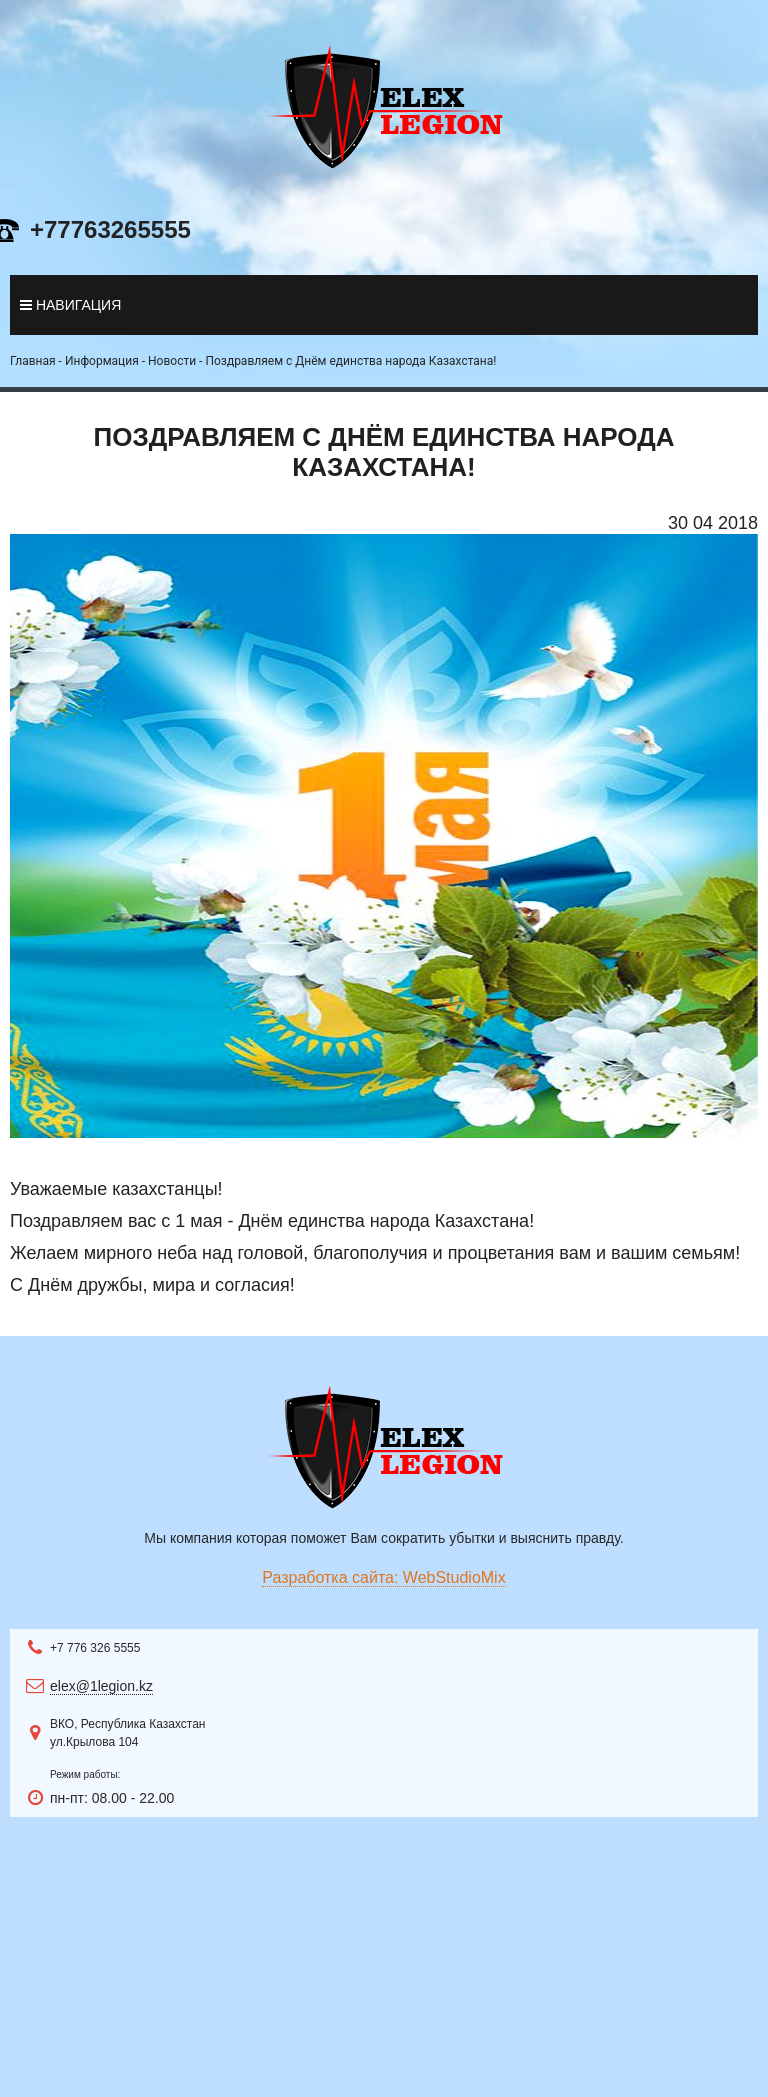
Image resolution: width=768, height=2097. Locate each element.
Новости (172, 361)
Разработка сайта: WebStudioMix (383, 1577)
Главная (33, 361)
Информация (102, 361)
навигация (70, 305)
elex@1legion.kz (101, 1686)
